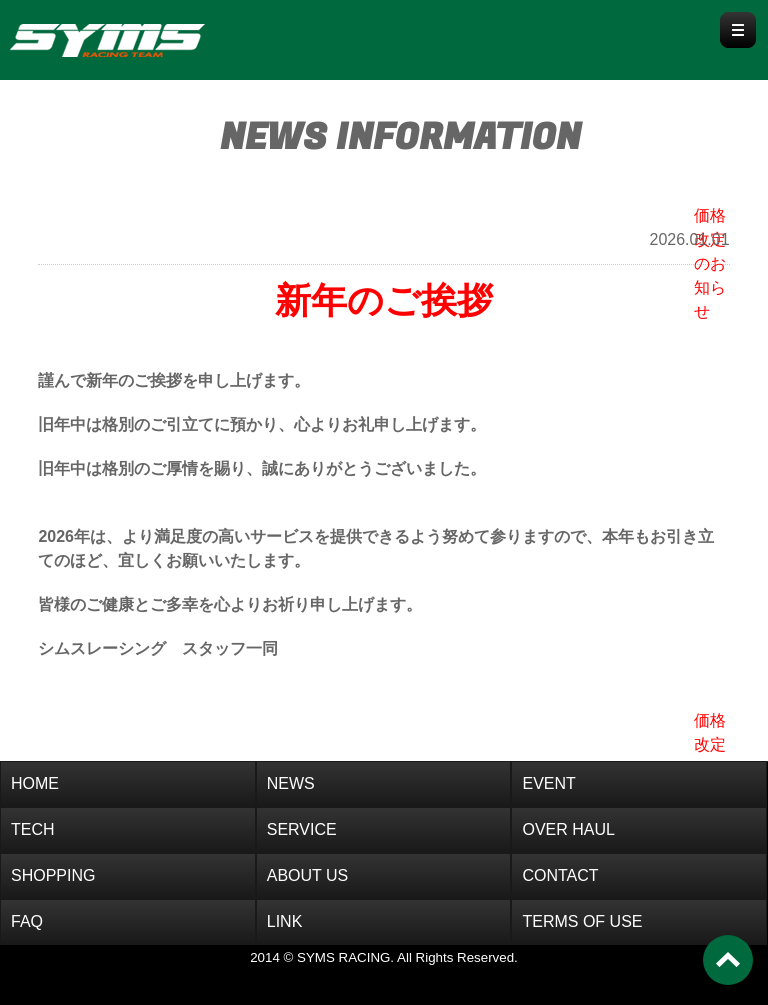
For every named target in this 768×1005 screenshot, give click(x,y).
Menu (738, 30)
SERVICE (302, 829)
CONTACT (560, 875)
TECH (33, 829)
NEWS (291, 783)
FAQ (27, 921)
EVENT (548, 783)
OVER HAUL (568, 829)
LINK (285, 921)
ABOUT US (308, 875)
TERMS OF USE (582, 921)
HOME (35, 783)
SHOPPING (53, 875)
